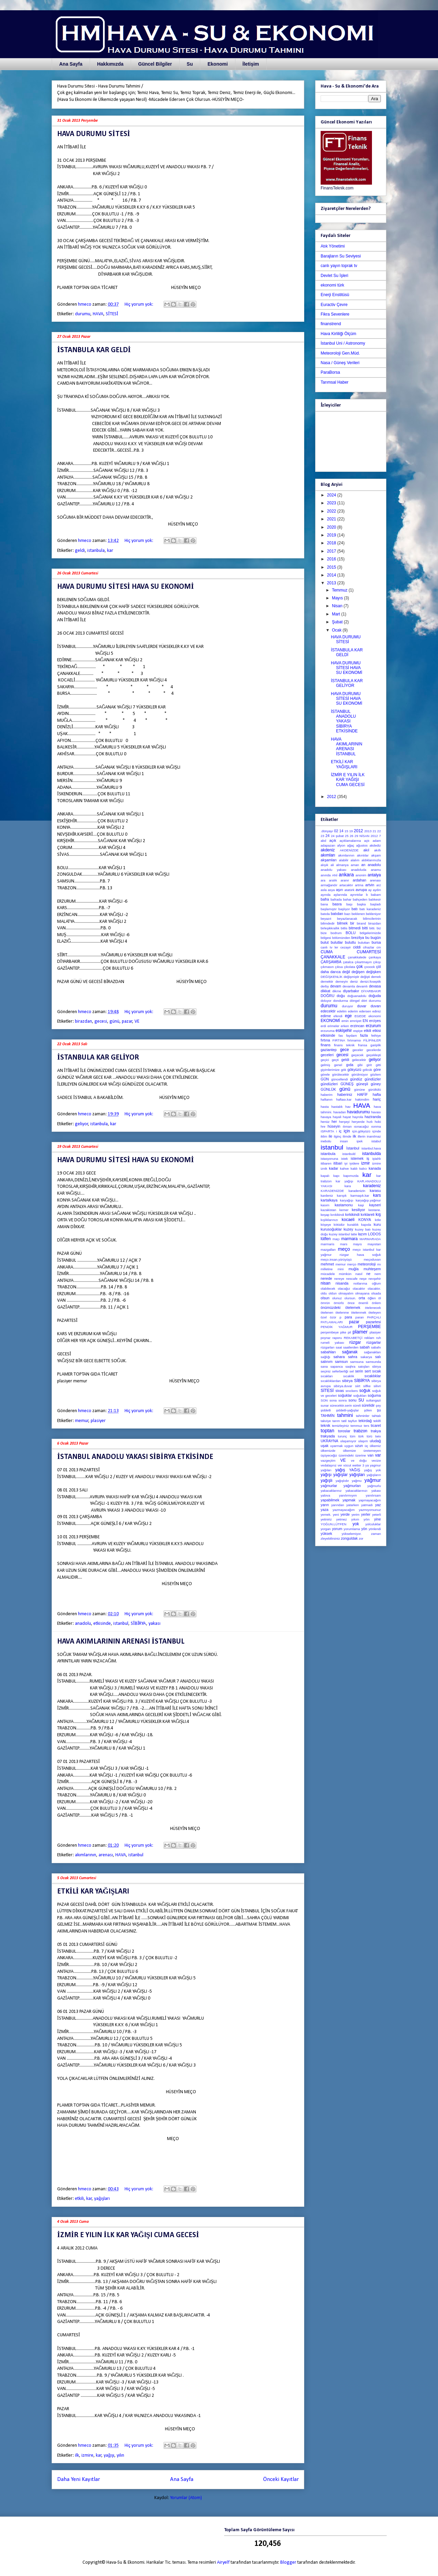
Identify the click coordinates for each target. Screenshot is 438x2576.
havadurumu (358, 1112)
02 (336, 831)
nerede (326, 1278)
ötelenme (342, 1312)
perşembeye (330, 1332)
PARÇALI (374, 1317)
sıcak (376, 1371)
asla (324, 890)
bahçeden (360, 899)
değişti (365, 977)
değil (346, 972)
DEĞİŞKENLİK (332, 977)
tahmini (345, 1415)
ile (330, 1136)
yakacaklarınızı (357, 1490)
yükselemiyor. (352, 1534)
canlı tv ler (329, 947)
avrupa (361, 890)
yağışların (373, 1475)
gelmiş (325, 1065)
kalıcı (363, 1168)
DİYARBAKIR (371, 991)
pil (349, 1332)
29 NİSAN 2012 (366, 836)
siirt (357, 1386)
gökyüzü (354, 1069)
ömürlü (339, 1303)
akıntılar (363, 855)
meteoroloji (367, 1264)
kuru (377, 1224)
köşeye (326, 1224)
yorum (337, 1529)
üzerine (360, 1455)
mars (343, 1244)
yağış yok (372, 1470)
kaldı (354, 1168)
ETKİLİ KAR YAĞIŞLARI (93, 1892)
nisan (326, 1283)
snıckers (352, 1391)
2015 (332, 567)
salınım (327, 1361)
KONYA (364, 1220)
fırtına (325, 1040)
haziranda (373, 1117)
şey (378, 1405)
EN (365, 1021)
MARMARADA (370, 1239)
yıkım (355, 1519)
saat (339, 1347)
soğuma (374, 1395)
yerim (355, 1514)
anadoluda (358, 870)
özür (333, 1317)
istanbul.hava (371, 1148)
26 (351, 836)
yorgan (326, 1529)
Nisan (338, 605)
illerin (361, 1136)
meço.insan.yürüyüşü (336, 1259)
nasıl (359, 1274)
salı (378, 1357)
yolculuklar (373, 1524)
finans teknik (344, 1045)
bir (352, 923)
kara (348, 1186)
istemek (357, 1158)
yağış (340, 1470)
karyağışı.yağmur (368, 1200)
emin (345, 1021)
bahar (347, 899)
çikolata (349, 967)
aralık (333, 880)
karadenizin (356, 1191)
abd (323, 840)
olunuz (337, 1298)
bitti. (372, 928)
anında (326, 875)
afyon (341, 845)
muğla (353, 1269)
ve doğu (359, 1460)
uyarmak (336, 1446)
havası (376, 1112)
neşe (362, 1278)
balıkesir (375, 899)
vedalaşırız (328, 1465)
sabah (365, 1347)
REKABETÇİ (353, 1338)
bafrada (336, 899)
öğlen (372, 1298)
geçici (325, 1060)
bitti (365, 928)
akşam (376, 855)
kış (378, 1214)
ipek (360, 1141)
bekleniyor (373, 914)
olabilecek (328, 1288)
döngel (355, 1000)
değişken (373, 972)
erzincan (357, 1026)
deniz (354, 981)
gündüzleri (329, 1084)
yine (377, 1519)
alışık (324, 865)
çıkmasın (327, 967)
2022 (332, 511)
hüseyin (333, 1126)
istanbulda (371, 1153)
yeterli (376, 1514)
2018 (332, 543)
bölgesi (326, 938)
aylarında (340, 895)
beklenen (358, 914)
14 (341, 831)
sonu (352, 1400)
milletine (327, 1269)
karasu (375, 1191)
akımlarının (85, 1855)
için (347, 1131)
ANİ (334, 875)
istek (344, 1158)
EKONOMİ (330, 1020)
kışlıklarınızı (329, 1220)
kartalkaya (329, 1200)
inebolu (326, 1141)
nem (377, 1274)
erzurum (373, 1025)
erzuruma (328, 1031)
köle (378, 1220)
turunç (342, 1436)
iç (340, 1131)
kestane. (375, 1210)
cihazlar (368, 947)
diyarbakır (351, 991)
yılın (120, 2455)
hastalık (337, 1106)
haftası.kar (343, 1099)
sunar (325, 1405)
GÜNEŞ (346, 1084)
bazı (347, 914)
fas (340, 1035)
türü (369, 1436)
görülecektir (340, 1074)
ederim (353, 1011)
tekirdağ (365, 1421)
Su (190, 64)
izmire (87, 2455)
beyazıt (326, 918)
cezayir (345, 947)
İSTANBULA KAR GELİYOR (98, 1058)
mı (379, 1264)
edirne (326, 1016)
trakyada (328, 1436)
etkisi (376, 1030)
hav (347, 1106)
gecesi (100, 1021)
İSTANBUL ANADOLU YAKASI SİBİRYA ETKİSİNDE (135, 1457)
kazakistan (328, 1210)
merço (351, 1264)
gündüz (356, 1079)
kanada (375, 1168)
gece (344, 1049)
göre (377, 1069)
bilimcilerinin (372, 918)
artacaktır (346, 885)
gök (343, 1070)
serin (359, 1371)
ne (368, 1274)
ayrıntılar (356, 895)
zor (361, 1538)
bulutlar (337, 942)
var (378, 1455)
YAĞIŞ (354, 1470)
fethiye (376, 1035)
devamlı (362, 986)
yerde (345, 1514)
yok (355, 1524)
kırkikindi (352, 1214)
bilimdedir (328, 923)
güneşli (362, 1084)
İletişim (251, 64)
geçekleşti (373, 1055)
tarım (336, 1421)
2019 (332, 535)
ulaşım (363, 1441)
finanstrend (331, 323)
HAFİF (362, 1094)
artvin (369, 885)
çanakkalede (357, 957)
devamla (349, 986)
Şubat (338, 622)
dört (364, 1000)
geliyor (81, 1124)
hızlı (369, 1122)
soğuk (364, 1390)
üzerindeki (346, 1455)
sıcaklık (348, 1376)
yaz (378, 1505)
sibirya (347, 1381)
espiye (358, 1031)
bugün (376, 937)
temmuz (356, 1426)
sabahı (376, 1347)
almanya (342, 865)
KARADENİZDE (332, 1191)
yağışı (109, 2455)
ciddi (357, 947)
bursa (376, 942)
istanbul (120, 1623)
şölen (368, 1410)
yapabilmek (330, 1500)
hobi (378, 1122)
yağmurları (352, 1486)
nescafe (352, 1278)
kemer (344, 1210)
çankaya (375, 957)
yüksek (326, 1533)
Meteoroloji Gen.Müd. (340, 353)
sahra (352, 1357)
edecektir (328, 1011)
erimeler (333, 1026)
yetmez (341, 1519)
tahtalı (376, 1416)
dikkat (325, 991)
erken (345, 1026)
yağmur (372, 1480)
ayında (326, 895)
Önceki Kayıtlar (281, 2479)
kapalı (325, 1176)
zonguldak (349, 1538)
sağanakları (372, 1352)
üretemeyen (372, 1450)
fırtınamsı (354, 1040)
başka (361, 904)
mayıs (357, 1244)
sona (333, 1400)
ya (367, 1465)
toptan (327, 1430)
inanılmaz (374, 1136)
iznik (324, 1168)
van (370, 1455)
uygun (348, 1446)
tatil (344, 1421)
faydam (351, 1035)
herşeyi (344, 1122)
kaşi (361, 1205)
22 (379, 831)
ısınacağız (361, 1126)
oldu (324, 1293)
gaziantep (329, 1050)
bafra (325, 899)
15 (346, 831)
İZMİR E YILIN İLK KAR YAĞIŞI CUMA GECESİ (128, 2235)
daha (325, 972)
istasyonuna (329, 1158)
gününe (359, 1089)
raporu (337, 1338)
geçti (335, 1060)
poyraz (326, 1338)
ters (366, 1426)
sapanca (336, 1366)
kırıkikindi (337, 1215)
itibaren (326, 1163)
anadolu (83, 1623)
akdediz (375, 845)
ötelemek (352, 1307)
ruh (378, 1338)
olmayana (362, 1293)
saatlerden (351, 1347)
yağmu (357, 1481)
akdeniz (328, 850)
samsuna (356, 1362)
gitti (378, 1065)
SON (324, 1400)
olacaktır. (374, 1288)
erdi (323, 1026)
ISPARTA (327, 1131)
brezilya (357, 937)
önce (351, 1303)
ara (323, 880)
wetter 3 (358, 1465)
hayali (337, 1117)
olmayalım (345, 1293)
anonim (361, 875)
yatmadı (367, 1505)
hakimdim (362, 1099)
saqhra (350, 1366)
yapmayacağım (370, 1500)
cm (378, 947)
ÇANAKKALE (333, 957)
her (334, 1121)
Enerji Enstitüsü (335, 294)
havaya (326, 1117)
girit (369, 1065)
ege (348, 1015)
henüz (325, 1122)
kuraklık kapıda (359, 1224)
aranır (344, 880)
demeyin (341, 981)
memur (82, 1420)
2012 (332, 796)
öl (379, 1298)
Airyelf (223, 2562)
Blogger (288, 2562)
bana (324, 904)
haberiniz (344, 1094)
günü (114, 1021)
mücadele (328, 1274)
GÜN (325, 1079)
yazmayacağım (344, 1510)
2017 (332, 551)
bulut (324, 942)
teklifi (377, 1421)
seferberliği (340, 1371)
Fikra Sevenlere (335, 314)
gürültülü (374, 1089)
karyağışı (346, 1200)
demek (376, 977)
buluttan (364, 942)
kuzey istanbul (339, 1234)
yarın (325, 1505)
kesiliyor (358, 1210)
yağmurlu (374, 1486)
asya (331, 890)
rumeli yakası (332, 1342)
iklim (324, 1136)
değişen (357, 972)
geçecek (357, 1055)
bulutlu (350, 942)
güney (376, 1084)
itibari (337, 1163)
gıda (349, 1065)
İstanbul (352, 1148)
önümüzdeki (330, 1307)
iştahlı (376, 1158)
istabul (376, 1141)
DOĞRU (327, 996)
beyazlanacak (347, 918)
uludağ (375, 1441)
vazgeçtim (328, 1460)
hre (323, 1126)
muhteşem (372, 1269)
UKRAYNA (329, 1441)
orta (362, 1298)
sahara (339, 1357)
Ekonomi (217, 64)
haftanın (327, 1099)
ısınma (376, 1126)
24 (327, 836)
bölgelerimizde (370, 933)
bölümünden (341, 938)
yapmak (349, 1500)
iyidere (354, 1163)
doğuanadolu (356, 996)
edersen (365, 1011)
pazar (127, 1021)
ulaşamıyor (348, 1441)
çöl (378, 967)
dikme (336, 991)
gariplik (376, 1045)
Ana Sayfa (70, 64)
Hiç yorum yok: (139, 304)
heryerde (358, 1122)
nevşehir (375, 1278)
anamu (376, 870)
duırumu (375, 1000)
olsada (376, 1293)
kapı (336, 1176)
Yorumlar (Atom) (186, 2497)
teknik (325, 1425)
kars (377, 1195)
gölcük (367, 1070)
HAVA (98, 314)
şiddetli (326, 1410)
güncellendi (339, 1079)
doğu (341, 996)
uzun (359, 1446)
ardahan (359, 880)
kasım (325, 1205)
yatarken (352, 1505)
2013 (332, 583)
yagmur (375, 1465)
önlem (376, 1303)
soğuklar (345, 1395)
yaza (324, 1510)
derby (325, 986)
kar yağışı (344, 1181)
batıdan (337, 914)
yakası (154, 1623)
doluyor (326, 1000)
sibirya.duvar (343, 1386)
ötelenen (327, 1312)
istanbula (96, 550)
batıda (325, 914)
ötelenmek (358, 1312)
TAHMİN (328, 1415)
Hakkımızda (110, 64)
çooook (369, 967)
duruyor (347, 1006)
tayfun (352, 1421)
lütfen (326, 1238)
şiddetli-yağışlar (347, 1410)
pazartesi (373, 1322)
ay (370, 890)
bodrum (336, 933)
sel (351, 1371)
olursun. (350, 1298)
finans (326, 1045)
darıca (336, 972)
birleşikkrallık (330, 928)
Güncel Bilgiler (155, 64)
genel (338, 1065)
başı (349, 904)
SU (361, 1400)
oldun (332, 1293)
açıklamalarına (350, 840)
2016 (332, 559)
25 (347, 836)
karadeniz (372, 1185)
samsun (341, 1361)
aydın (377, 890)
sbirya (376, 1366)
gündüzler (373, 1079)
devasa (375, 986)
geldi (80, 550)
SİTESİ (112, 314)
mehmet (327, 1264)
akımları (328, 855)
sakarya (366, 1357)
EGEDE (360, 1016)
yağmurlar (329, 1486)
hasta (324, 1106)
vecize (376, 1460)
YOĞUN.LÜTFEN (333, 1524)
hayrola (357, 1117)
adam (377, 840)
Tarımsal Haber (334, 382)
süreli (357, 1405)
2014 (332, 575)
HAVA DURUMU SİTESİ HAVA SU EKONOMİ (125, 587)
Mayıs (338, 598)
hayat (347, 1117)
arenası (106, 1855)
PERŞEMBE (369, 1326)
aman (355, 865)
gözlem (375, 1074)
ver (340, 1465)
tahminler (362, 1416)
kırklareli (367, 1214)
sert (367, 1371)
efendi (338, 1016)
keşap (325, 1215)
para (348, 1317)
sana (324, 1366)
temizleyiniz (340, 1426)
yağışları (102, 2198)
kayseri (375, 1205)
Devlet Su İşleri (334, 275)
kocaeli (348, 1219)
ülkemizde (328, 1450)
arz (378, 885)
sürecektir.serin (341, 1405)
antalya (374, 875)
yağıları (326, 1470)
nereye (339, 1278)
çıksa (339, 967)
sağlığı (325, 1357)
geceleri (327, 1055)
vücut (347, 1465)
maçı (336, 1239)
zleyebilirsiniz (330, 1538)
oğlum (376, 1283)
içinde (376, 1131)
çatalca (348, 962)
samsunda (373, 1362)
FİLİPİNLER (372, 1040)
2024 (332, 495)
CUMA (327, 952)
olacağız (344, 1288)
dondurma (340, 1000)
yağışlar (340, 1474)
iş (367, 1158)
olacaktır (359, 1288)
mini (341, 1269)
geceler (357, 1050)
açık (333, 840)
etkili (79, 2198)
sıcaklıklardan (331, 1381)
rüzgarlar (373, 1342)
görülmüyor (359, 1074)
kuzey (348, 1229)
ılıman (347, 1126)
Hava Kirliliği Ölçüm (338, 333)
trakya (376, 1431)
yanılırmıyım (348, 1495)
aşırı (339, 890)
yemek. (326, 1514)
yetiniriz (326, 1519)
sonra (342, 1400)
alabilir (343, 860)
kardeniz (327, 1195)
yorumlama (352, 1529)
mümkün (345, 1274)
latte (354, 1234)
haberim (327, 1095)
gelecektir (359, 1060)
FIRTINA (339, 1040)
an (363, 865)
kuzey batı (363, 1229)
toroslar (344, 1431)
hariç (377, 1099)
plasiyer (98, 1420)
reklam (369, 1338)
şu (379, 1410)
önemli (363, 1303)
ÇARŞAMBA (331, 962)
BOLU (351, 933)
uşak (324, 1446)
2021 (332, 519)
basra (337, 904)
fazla (364, 1035)
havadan (339, 1112)
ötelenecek (373, 1308)
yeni (336, 1514)
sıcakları (327, 1376)
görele (325, 1074)
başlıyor (344, 909)
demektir (327, 981)
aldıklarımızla (371, 860)
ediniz (376, 1011)
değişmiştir (351, 977)
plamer (360, 1332)
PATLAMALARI (332, 1322)
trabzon (361, 1431)
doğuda (375, 996)
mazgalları (328, 1249)
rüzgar (355, 1342)
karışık (342, 1195)
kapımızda (350, 1176)
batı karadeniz (370, 909)
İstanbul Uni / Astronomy (343, 343)
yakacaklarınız (331, 1490)
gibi (359, 1065)
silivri (377, 1386)
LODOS (374, 1234)
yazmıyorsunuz (370, 1510)
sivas (339, 1391)
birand (361, 923)
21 (374, 831)
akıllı (377, 850)
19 (351, 831)
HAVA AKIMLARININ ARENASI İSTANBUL (120, 1642)
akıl (366, 850)
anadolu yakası (333, 870)
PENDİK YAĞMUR (336, 1327)
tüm (352, 1436)
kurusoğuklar (331, 1229)
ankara (346, 874)
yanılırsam (373, 1495)
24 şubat (337, 836)
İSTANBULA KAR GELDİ (94, 350)
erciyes (375, 1021)
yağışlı (327, 1480)
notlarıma (360, 1283)
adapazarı (328, 845)
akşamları (329, 860)
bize (324, 933)
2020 (332, 527)
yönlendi (375, 1529)
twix (378, 1436)
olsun (325, 1298)
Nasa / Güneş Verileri (340, 362)
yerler (365, 1514)
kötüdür (339, 1224)
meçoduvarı (372, 1259)
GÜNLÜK (328, 1089)
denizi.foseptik (370, 981)
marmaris (327, 1244)
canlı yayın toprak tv (339, 265)
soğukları (359, 1395)
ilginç (338, 1136)
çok (359, 966)
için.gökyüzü (361, 1131)
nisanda (341, 1283)
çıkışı (377, 962)
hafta (377, 1094)
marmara (349, 1238)
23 (322, 836)
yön (364, 1529)
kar (110, 550)
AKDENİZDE (349, 850)
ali (332, 865)
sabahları (328, 1352)
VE (136, 1021)
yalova (325, 1495)
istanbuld (348, 1154)
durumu (82, 314)
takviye (326, 1421)
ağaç (350, 845)
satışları (364, 1366)
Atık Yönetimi (333, 246)
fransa (362, 1045)
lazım (362, 1234)
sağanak (350, 1352)
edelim (342, 1011)
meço (344, 1249)
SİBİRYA (138, 1623)
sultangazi (373, 1400)
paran (360, 1317)
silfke (367, 1386)
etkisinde (102, 1623)
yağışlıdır (342, 1481)
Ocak (337, 630)
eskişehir (344, 1030)
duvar (361, 1006)
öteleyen (375, 1312)
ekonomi (375, 1016)
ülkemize (349, 1450)
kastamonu (344, 1205)
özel (324, 1317)
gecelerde (373, 1050)
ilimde (347, 1136)
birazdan (83, 1021)
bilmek (342, 923)
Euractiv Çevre (334, 304)
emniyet (356, 1021)
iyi (345, 1163)
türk (361, 1436)
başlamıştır (329, 909)
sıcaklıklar (372, 1376)
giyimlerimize (330, 1070)
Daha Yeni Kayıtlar (78, 2479)
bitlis (344, 928)
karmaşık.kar (359, 1195)
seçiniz (326, 1371)
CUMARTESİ (369, 952)
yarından (337, 1505)
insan (344, 1141)
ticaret (376, 1425)
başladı (375, 904)
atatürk (349, 890)
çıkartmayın (363, 962)
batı (354, 909)
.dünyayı (327, 831)
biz (379, 928)
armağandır (329, 885)
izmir (365, 1163)
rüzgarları (328, 1347)
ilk (77, 2455)
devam (335, 986)
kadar (333, 1168)
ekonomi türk (332, 285)
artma (359, 885)
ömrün (325, 1303)
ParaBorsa (330, 372)
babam (376, 895)
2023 (332, 503)
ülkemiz (375, 1446)
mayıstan (374, 1244)
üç (366, 1446)
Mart (336, 614)
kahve (344, 1168)
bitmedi (355, 928)
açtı (366, 840)
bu (367, 937)
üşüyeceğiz (329, 1455)
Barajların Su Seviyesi (341, 256)
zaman (376, 1534)
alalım (355, 860)
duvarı (376, 1006)
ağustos (362, 845)
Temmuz (340, 590)
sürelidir (368, 1405)
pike (343, 1332)
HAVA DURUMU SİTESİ (93, 134)
